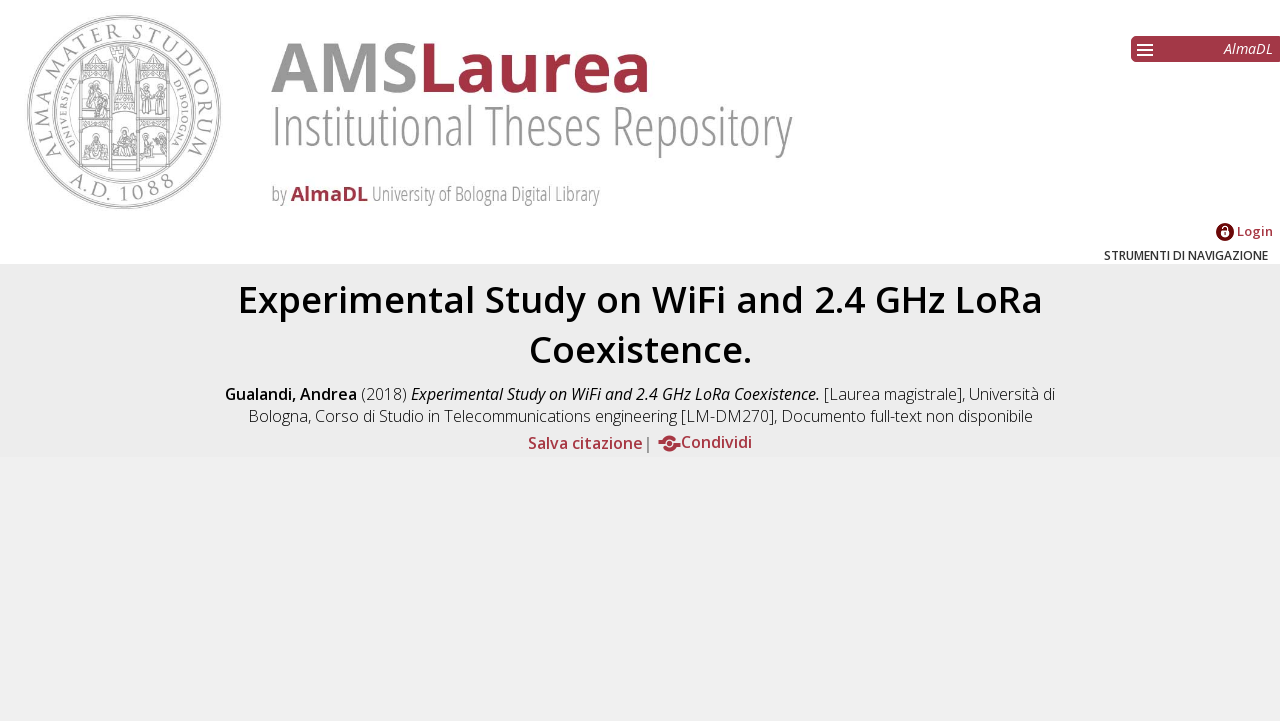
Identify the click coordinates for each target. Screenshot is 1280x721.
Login (1244, 231)
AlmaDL (1248, 48)
